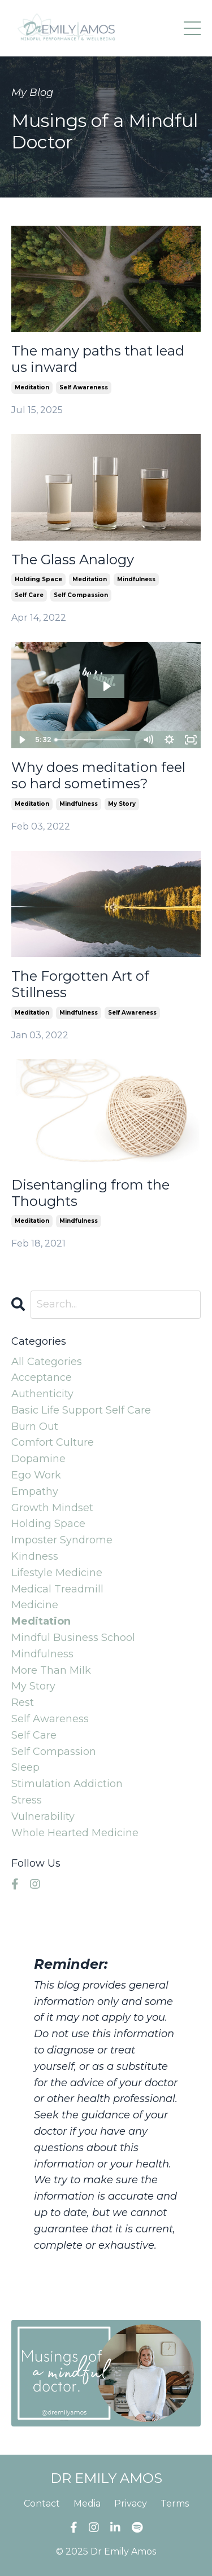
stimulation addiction (67, 1784)
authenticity (42, 1394)
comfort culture (52, 1442)
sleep (25, 1767)
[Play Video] (21, 740)
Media (87, 2503)
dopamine (38, 1458)
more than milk (51, 1670)
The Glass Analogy (72, 560)
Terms (175, 2503)
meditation (32, 387)
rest (22, 1702)
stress (26, 1800)
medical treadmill (57, 1589)
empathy (34, 1491)
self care (29, 595)
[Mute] (147, 740)
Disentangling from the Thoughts (90, 1193)
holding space (38, 579)
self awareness (83, 387)
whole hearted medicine (75, 1833)
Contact (42, 2503)
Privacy (130, 2503)
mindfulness (136, 579)
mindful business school (73, 1637)
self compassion (81, 595)
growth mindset (52, 1508)
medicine (34, 1605)
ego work (36, 1475)
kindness (34, 1556)
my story (122, 804)
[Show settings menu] (169, 740)
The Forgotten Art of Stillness (80, 984)
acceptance (41, 1377)
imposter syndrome (62, 1540)
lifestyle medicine (56, 1572)
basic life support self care (81, 1410)
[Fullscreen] (190, 740)
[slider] (94, 740)
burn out (34, 1426)
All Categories (46, 1361)
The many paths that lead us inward (97, 359)
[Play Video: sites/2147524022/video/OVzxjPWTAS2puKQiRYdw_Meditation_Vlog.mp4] (106, 686)
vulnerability (43, 1816)
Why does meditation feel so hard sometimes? (98, 776)
